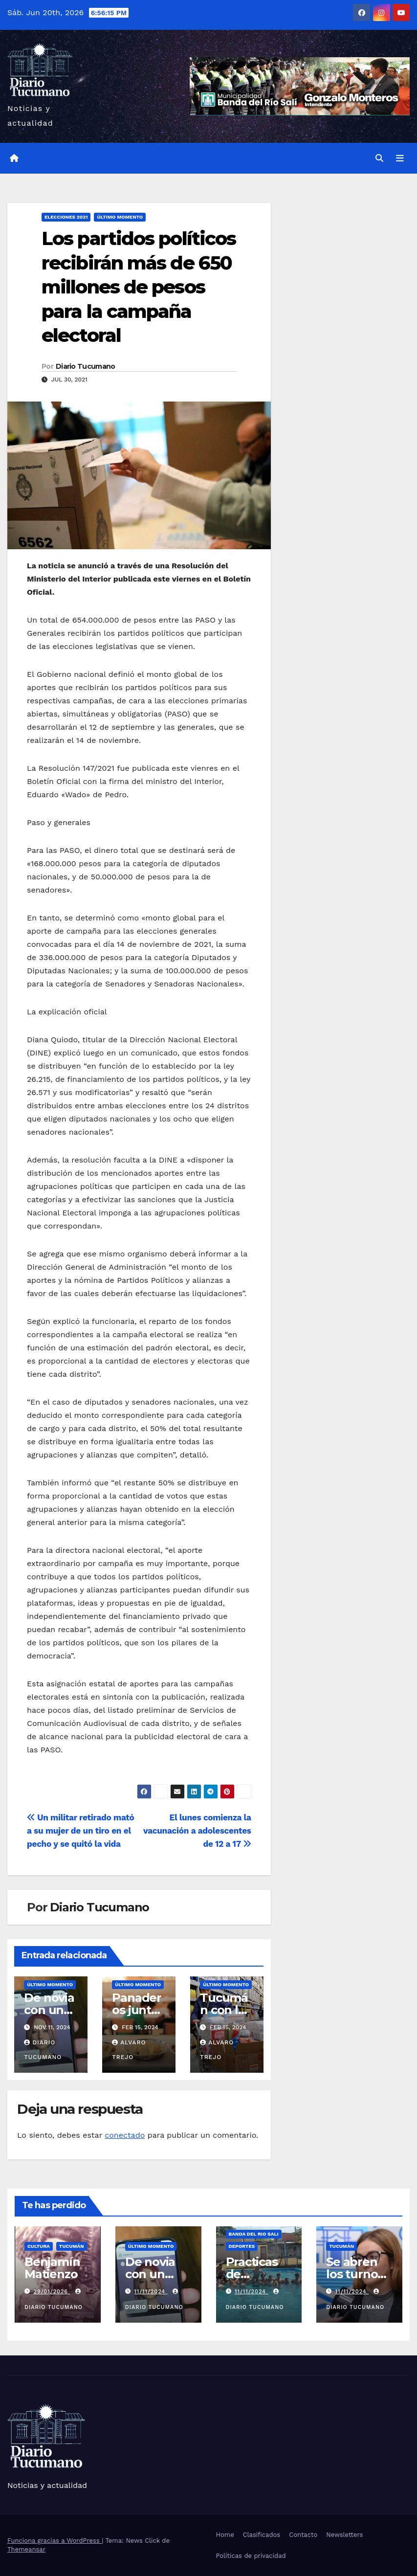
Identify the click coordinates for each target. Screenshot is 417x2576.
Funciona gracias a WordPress (54, 2540)
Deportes (242, 2246)
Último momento (120, 217)
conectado (125, 2135)
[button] (379, 158)
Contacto (303, 2534)
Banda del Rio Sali (254, 2234)
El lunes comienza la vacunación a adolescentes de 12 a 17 (197, 1831)
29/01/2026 (52, 2291)
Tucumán (71, 2246)
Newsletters (344, 2534)
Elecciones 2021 (66, 217)
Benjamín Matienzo (52, 2268)
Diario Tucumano (85, 366)
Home (225, 2534)
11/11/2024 (150, 2291)
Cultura (38, 2246)
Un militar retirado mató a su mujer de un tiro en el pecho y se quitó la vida (80, 1831)
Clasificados (262, 2534)
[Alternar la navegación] (400, 158)
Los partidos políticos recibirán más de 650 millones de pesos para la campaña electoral (139, 287)
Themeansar (26, 2549)
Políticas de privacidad (251, 2555)
